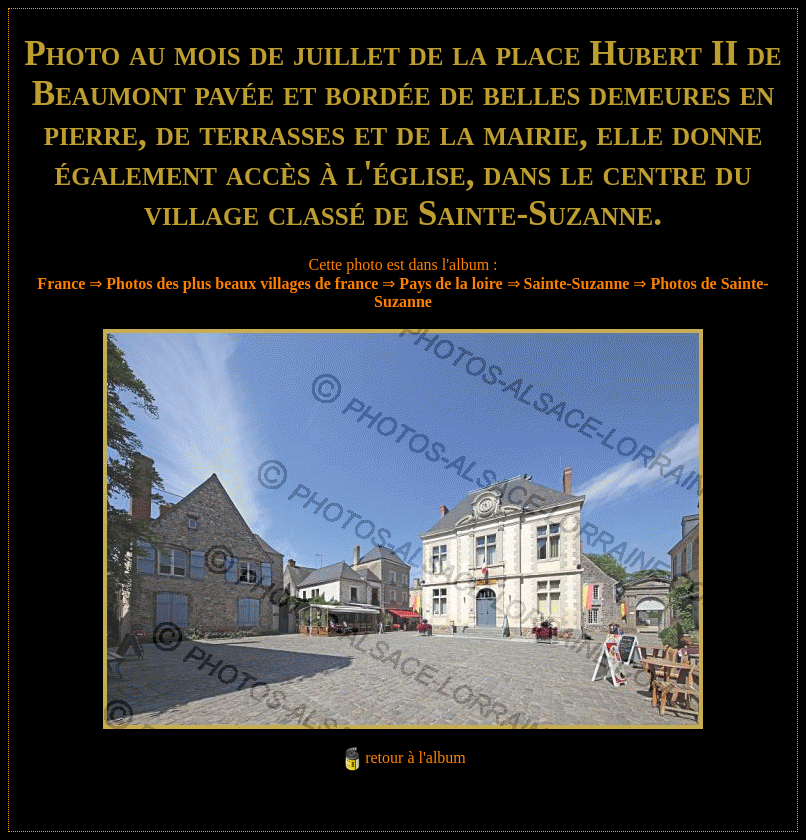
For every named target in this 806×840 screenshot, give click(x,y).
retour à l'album (415, 757)
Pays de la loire (450, 283)
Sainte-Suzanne (577, 283)
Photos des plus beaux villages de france (242, 283)
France (61, 283)
